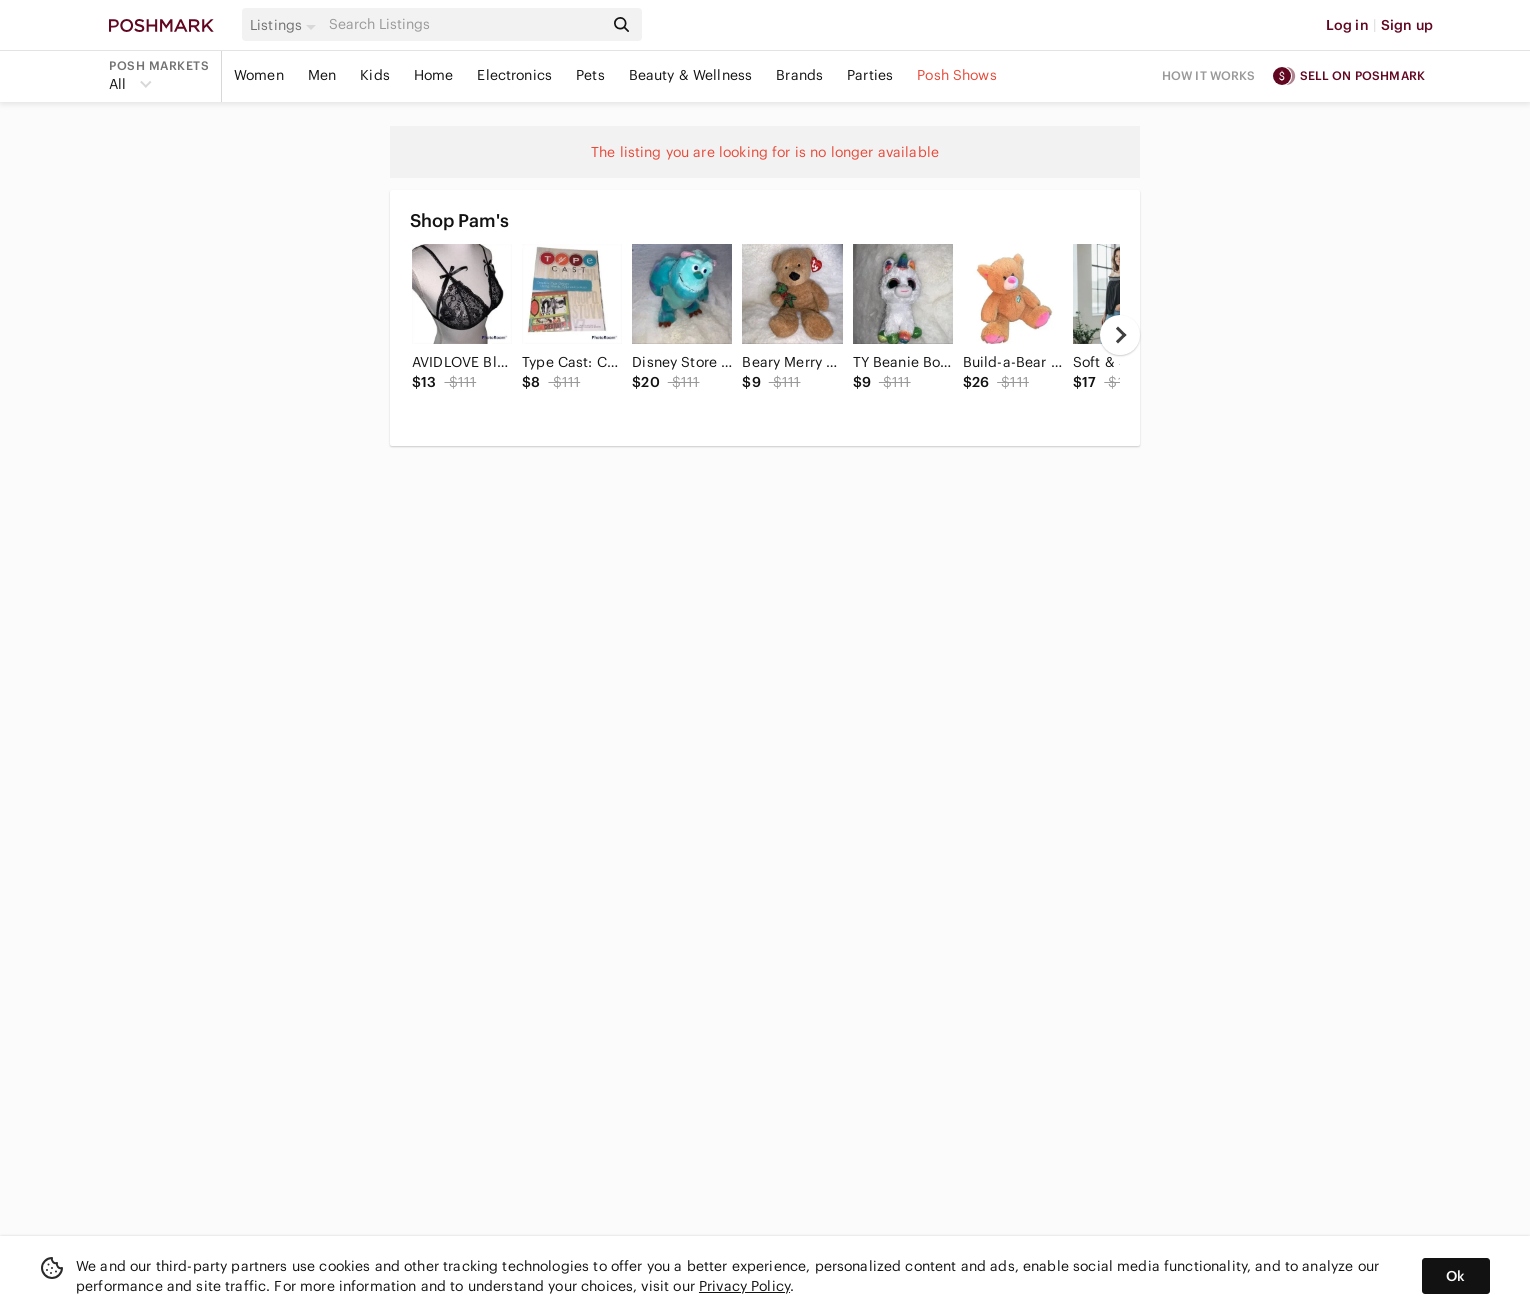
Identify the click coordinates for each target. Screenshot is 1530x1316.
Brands (799, 75)
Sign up (1407, 25)
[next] (1120, 335)
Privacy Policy (744, 1286)
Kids (375, 75)
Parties (870, 75)
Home (434, 75)
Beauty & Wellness (691, 75)
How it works (1209, 75)
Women (259, 75)
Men (322, 75)
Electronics (514, 75)
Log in (1347, 25)
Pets (590, 75)
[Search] (464, 24)
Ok (1455, 1276)
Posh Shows (957, 75)
